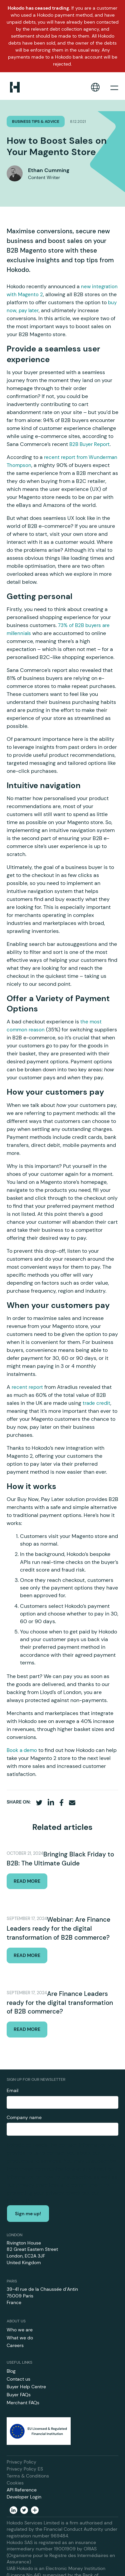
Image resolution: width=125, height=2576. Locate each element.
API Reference (22, 2490)
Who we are (20, 2330)
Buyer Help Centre (26, 2387)
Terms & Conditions (28, 2476)
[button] (95, 87)
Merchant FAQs (23, 2403)
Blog (11, 2371)
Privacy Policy (21, 2462)
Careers (15, 2345)
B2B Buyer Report (89, 444)
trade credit (96, 1403)
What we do (20, 2338)
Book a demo (22, 1750)
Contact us (18, 2379)
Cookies (15, 2483)
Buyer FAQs (19, 2395)
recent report (27, 1387)
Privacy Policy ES (25, 2469)
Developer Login (24, 2497)
